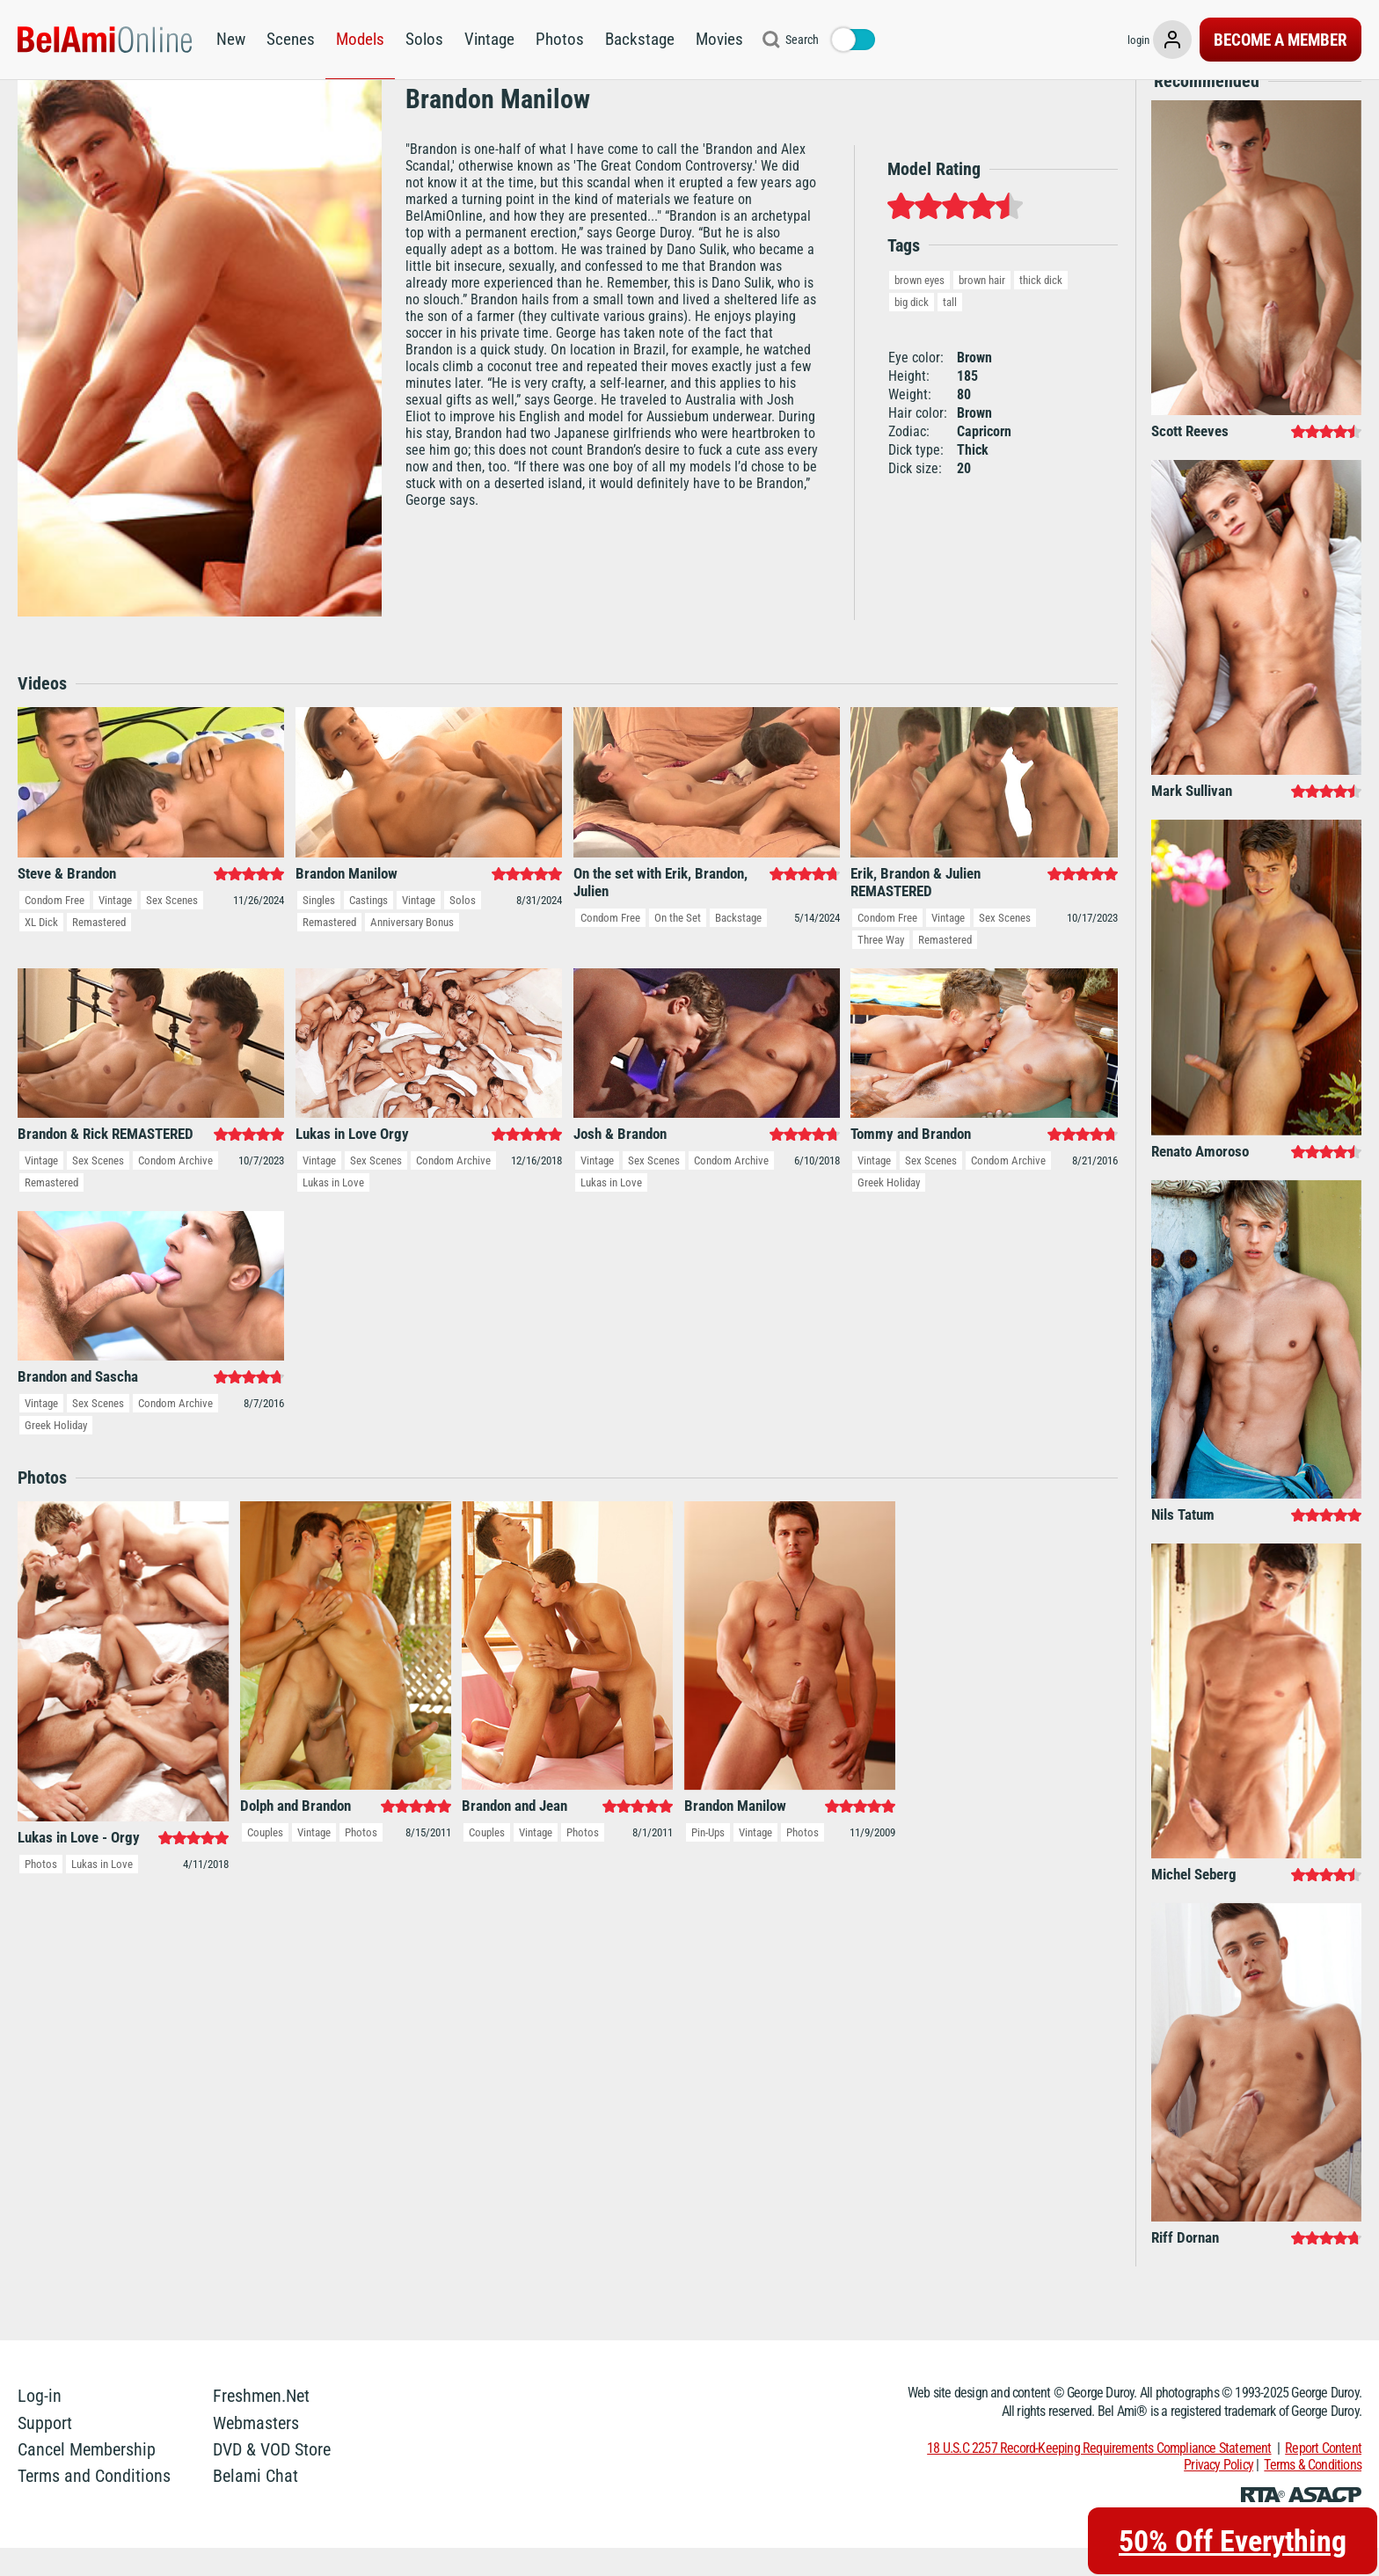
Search (802, 40)
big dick (911, 329)
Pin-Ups (708, 1860)
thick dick (1040, 307)
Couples (265, 1860)
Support (45, 2450)
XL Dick (41, 949)
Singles (319, 927)
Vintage (489, 39)
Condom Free (54, 927)
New (230, 39)
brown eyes (919, 307)
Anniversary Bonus (412, 949)
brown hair (982, 307)
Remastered (99, 949)
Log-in (40, 2423)
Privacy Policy (1218, 2493)
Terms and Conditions (94, 2503)
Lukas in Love (333, 1210)
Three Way (880, 967)
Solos (424, 39)
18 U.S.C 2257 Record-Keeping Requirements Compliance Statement (1099, 2476)
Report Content (1323, 2476)
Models (360, 39)
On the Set (677, 945)
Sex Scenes (172, 927)
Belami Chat (255, 2503)
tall (950, 329)
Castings (368, 927)
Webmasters (256, 2450)
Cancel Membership (87, 2477)
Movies (719, 39)
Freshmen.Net (261, 2423)
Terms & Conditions (1312, 2493)
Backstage (640, 39)
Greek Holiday (888, 1210)
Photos (560, 39)
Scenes (290, 39)
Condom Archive (175, 1188)
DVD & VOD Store (272, 2477)
